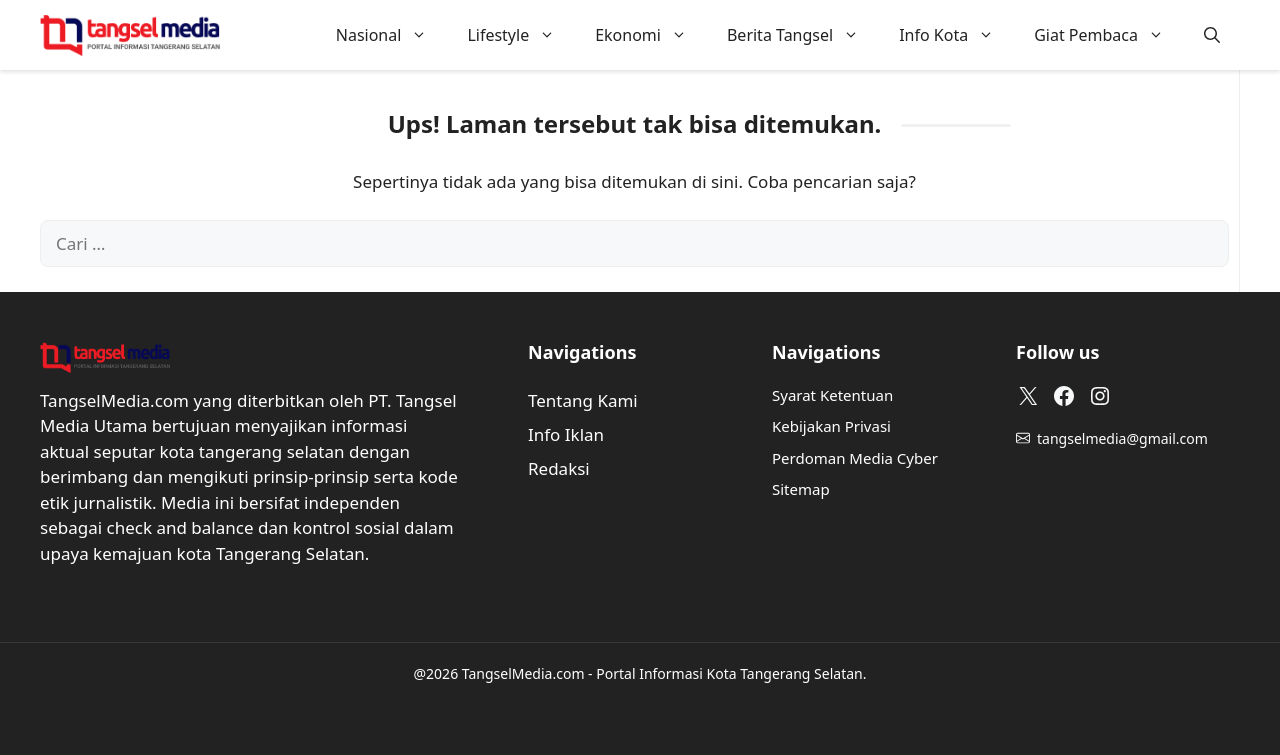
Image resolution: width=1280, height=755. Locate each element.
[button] (1212, 35)
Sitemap (801, 489)
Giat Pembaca (1109, 35)
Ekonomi (651, 35)
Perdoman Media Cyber (855, 458)
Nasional (392, 35)
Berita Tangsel (803, 35)
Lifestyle (521, 35)
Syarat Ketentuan (832, 395)
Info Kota (956, 35)
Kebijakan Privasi (831, 426)
